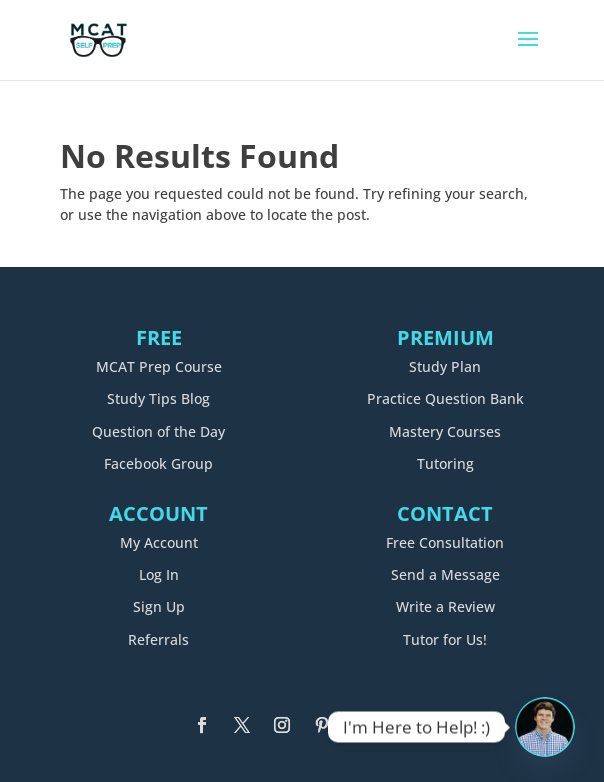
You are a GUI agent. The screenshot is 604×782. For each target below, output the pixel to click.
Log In (159, 574)
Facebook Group (158, 463)
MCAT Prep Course (159, 366)
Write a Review (445, 606)
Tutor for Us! (445, 639)
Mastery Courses (445, 431)
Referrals (158, 639)
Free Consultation (445, 542)
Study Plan (445, 366)
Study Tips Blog (158, 398)
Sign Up (159, 606)
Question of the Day (158, 431)
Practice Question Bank (445, 398)
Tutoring (445, 463)
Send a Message (445, 574)
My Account (159, 542)
